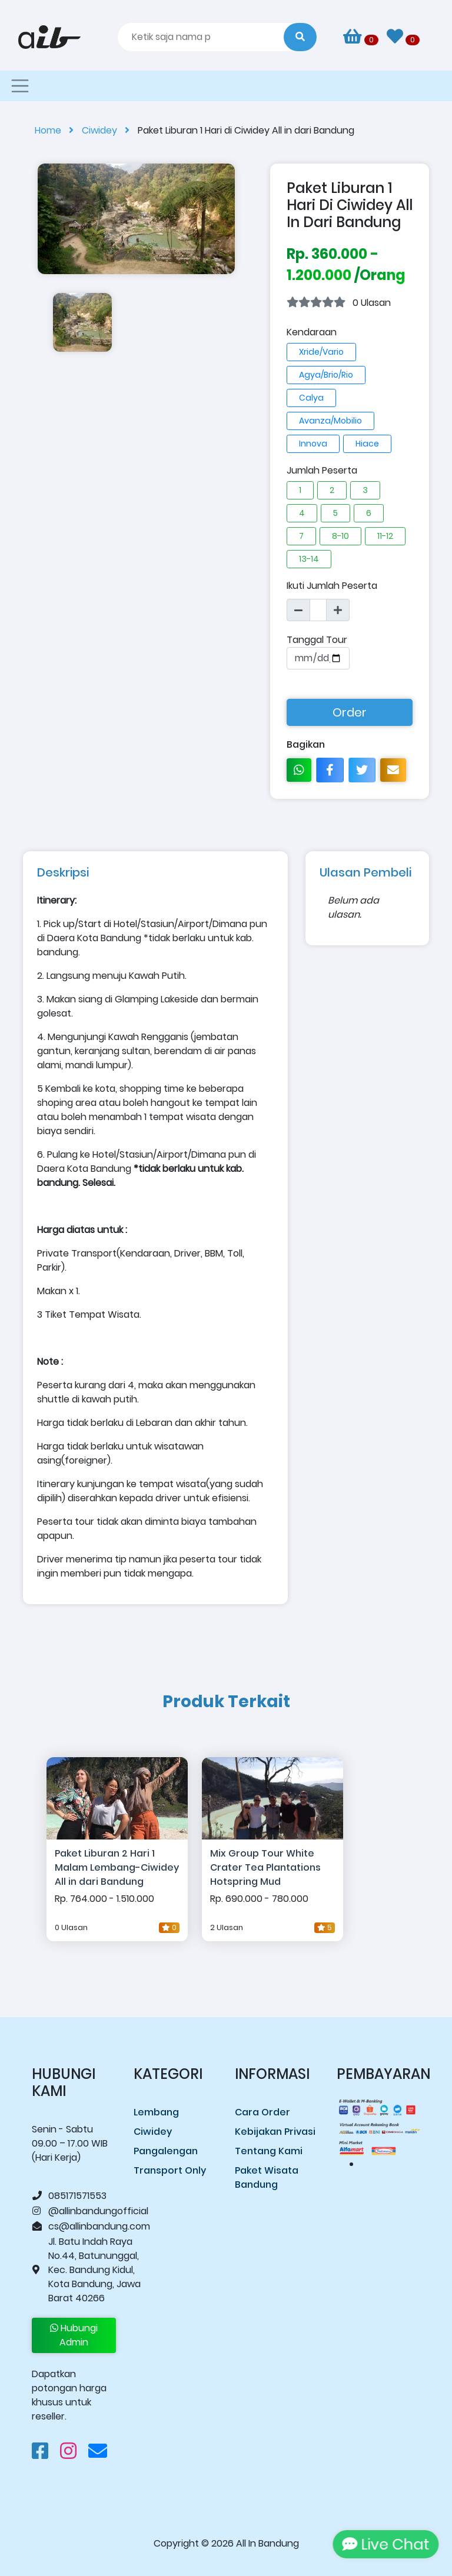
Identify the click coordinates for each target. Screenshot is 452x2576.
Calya (311, 398)
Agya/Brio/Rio (326, 375)
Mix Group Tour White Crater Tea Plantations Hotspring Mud (265, 1867)
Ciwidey (110, 130)
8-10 (340, 536)
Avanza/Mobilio (330, 420)
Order (350, 712)
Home (58, 130)
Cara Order (262, 2112)
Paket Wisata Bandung (266, 2177)
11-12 (385, 536)
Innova (313, 443)
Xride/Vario (321, 352)
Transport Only (170, 2170)
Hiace (367, 443)
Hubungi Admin (74, 2335)
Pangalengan (166, 2151)
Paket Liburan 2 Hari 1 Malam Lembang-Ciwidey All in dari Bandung (117, 1867)
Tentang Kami (269, 2151)
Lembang (156, 2112)
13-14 (309, 559)
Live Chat (381, 2544)
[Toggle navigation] (20, 85)
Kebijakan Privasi (275, 2131)
